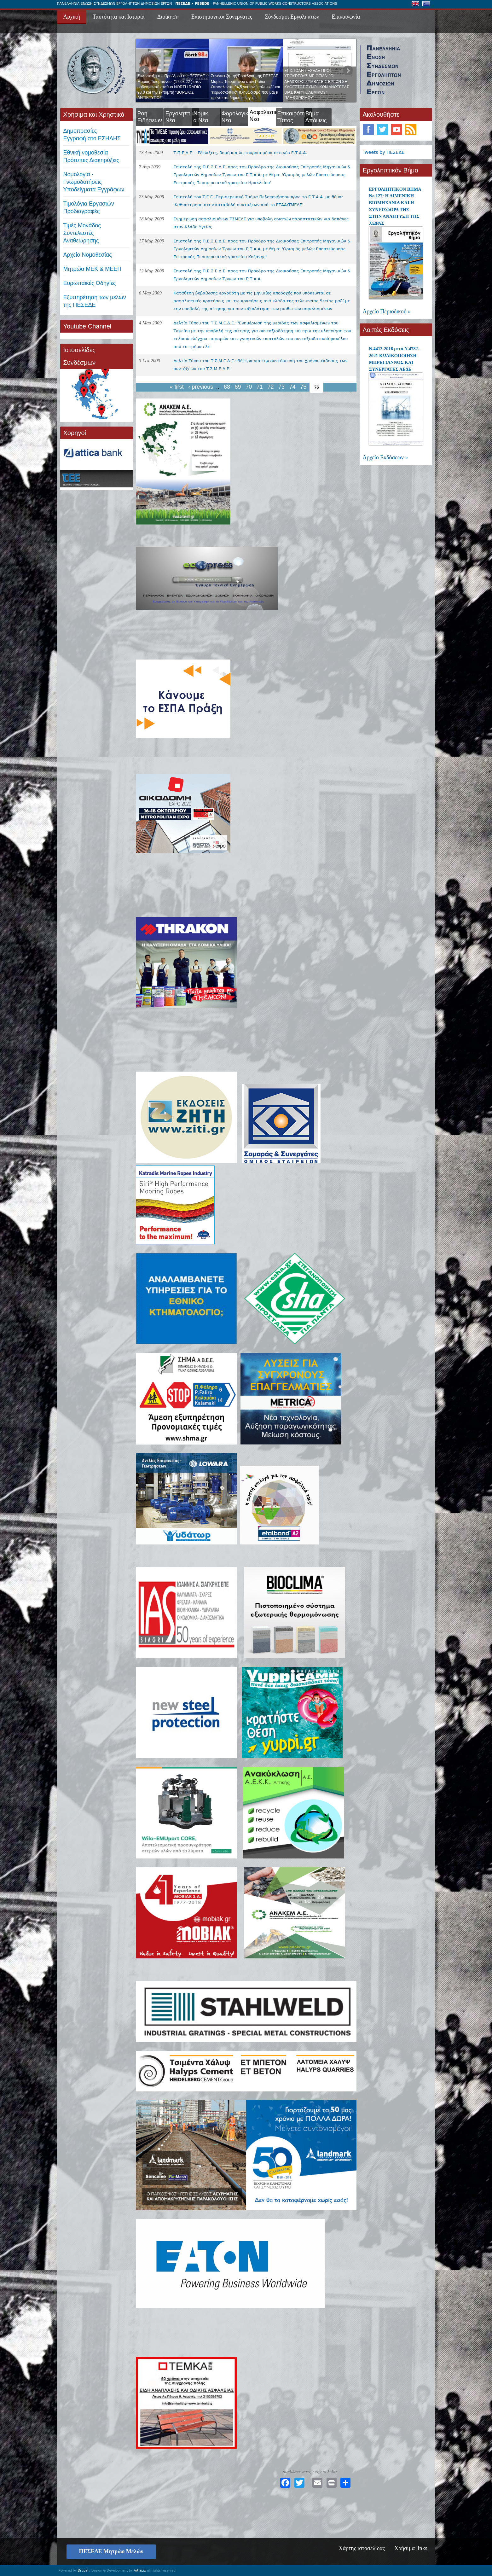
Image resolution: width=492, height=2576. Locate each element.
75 (303, 387)
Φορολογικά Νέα (237, 117)
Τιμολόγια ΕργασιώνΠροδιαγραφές (88, 207)
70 (249, 387)
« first (177, 387)
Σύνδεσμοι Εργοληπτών (292, 17)
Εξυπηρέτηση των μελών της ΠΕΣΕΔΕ (94, 301)
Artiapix (140, 2570)
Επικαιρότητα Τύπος (294, 117)
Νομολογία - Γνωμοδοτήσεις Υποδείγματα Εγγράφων (93, 182)
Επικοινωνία (346, 17)
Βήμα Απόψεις (316, 117)
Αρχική (71, 17)
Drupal (83, 2570)
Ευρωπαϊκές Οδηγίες (89, 283)
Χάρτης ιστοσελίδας (362, 2548)
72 (270, 387)
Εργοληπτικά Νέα (181, 117)
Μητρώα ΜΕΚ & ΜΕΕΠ (92, 269)
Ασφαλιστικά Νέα (265, 119)
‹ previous (200, 387)
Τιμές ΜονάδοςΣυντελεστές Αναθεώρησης (82, 233)
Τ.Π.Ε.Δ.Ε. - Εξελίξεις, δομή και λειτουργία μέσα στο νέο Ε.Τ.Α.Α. (240, 152)
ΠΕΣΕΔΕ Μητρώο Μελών (111, 2551)
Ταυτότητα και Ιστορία (119, 17)
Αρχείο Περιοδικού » (387, 311)
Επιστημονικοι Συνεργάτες (221, 17)
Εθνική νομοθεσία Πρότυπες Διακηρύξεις (91, 156)
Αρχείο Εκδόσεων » (385, 457)
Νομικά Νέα (201, 117)
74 (292, 387)
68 (227, 387)
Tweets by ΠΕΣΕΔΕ (384, 152)
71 (260, 387)
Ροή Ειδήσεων (149, 117)
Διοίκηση (168, 17)
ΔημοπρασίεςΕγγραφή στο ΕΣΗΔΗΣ (92, 135)
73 (281, 387)
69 (238, 387)
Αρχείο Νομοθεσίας (87, 255)
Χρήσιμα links (410, 2548)
